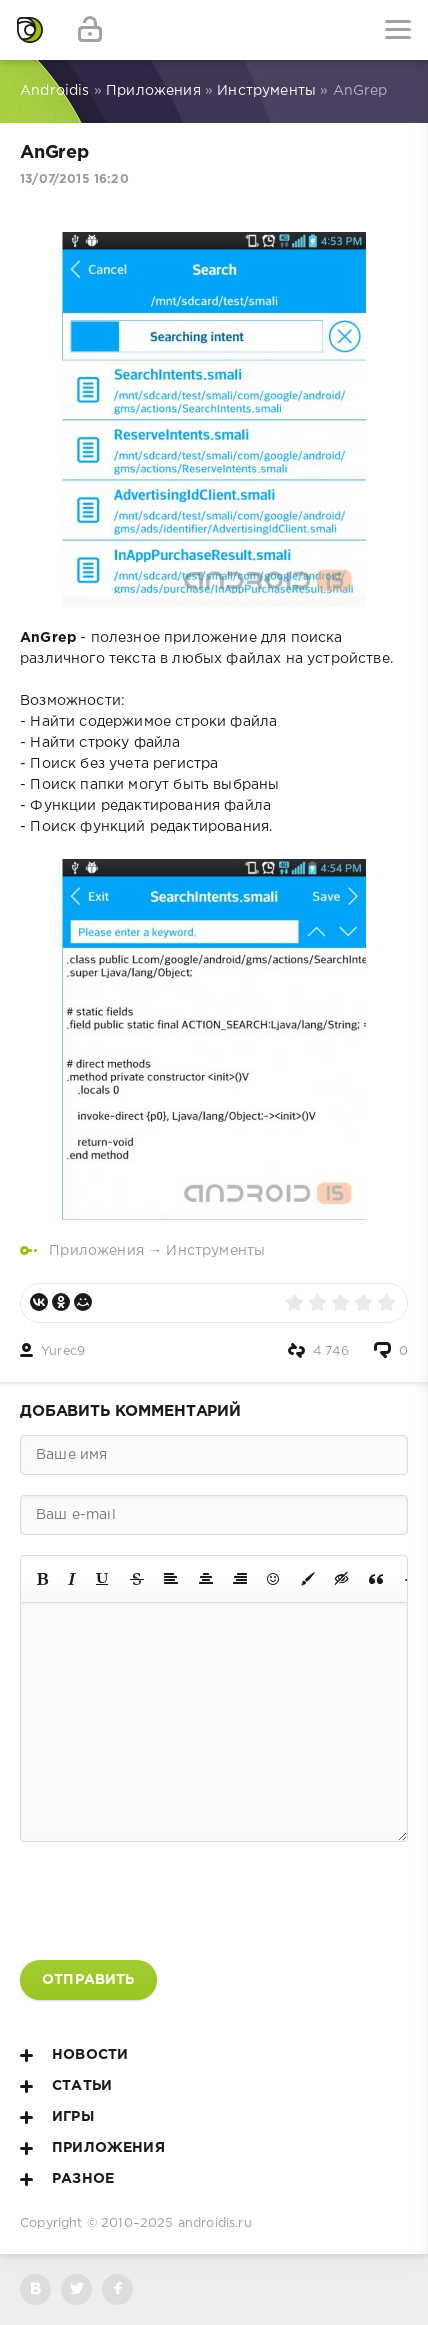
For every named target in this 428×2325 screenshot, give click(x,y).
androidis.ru (215, 2223)
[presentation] (172, 1901)
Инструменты (215, 1251)
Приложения (96, 1251)
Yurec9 (63, 1351)
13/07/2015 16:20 (74, 179)
